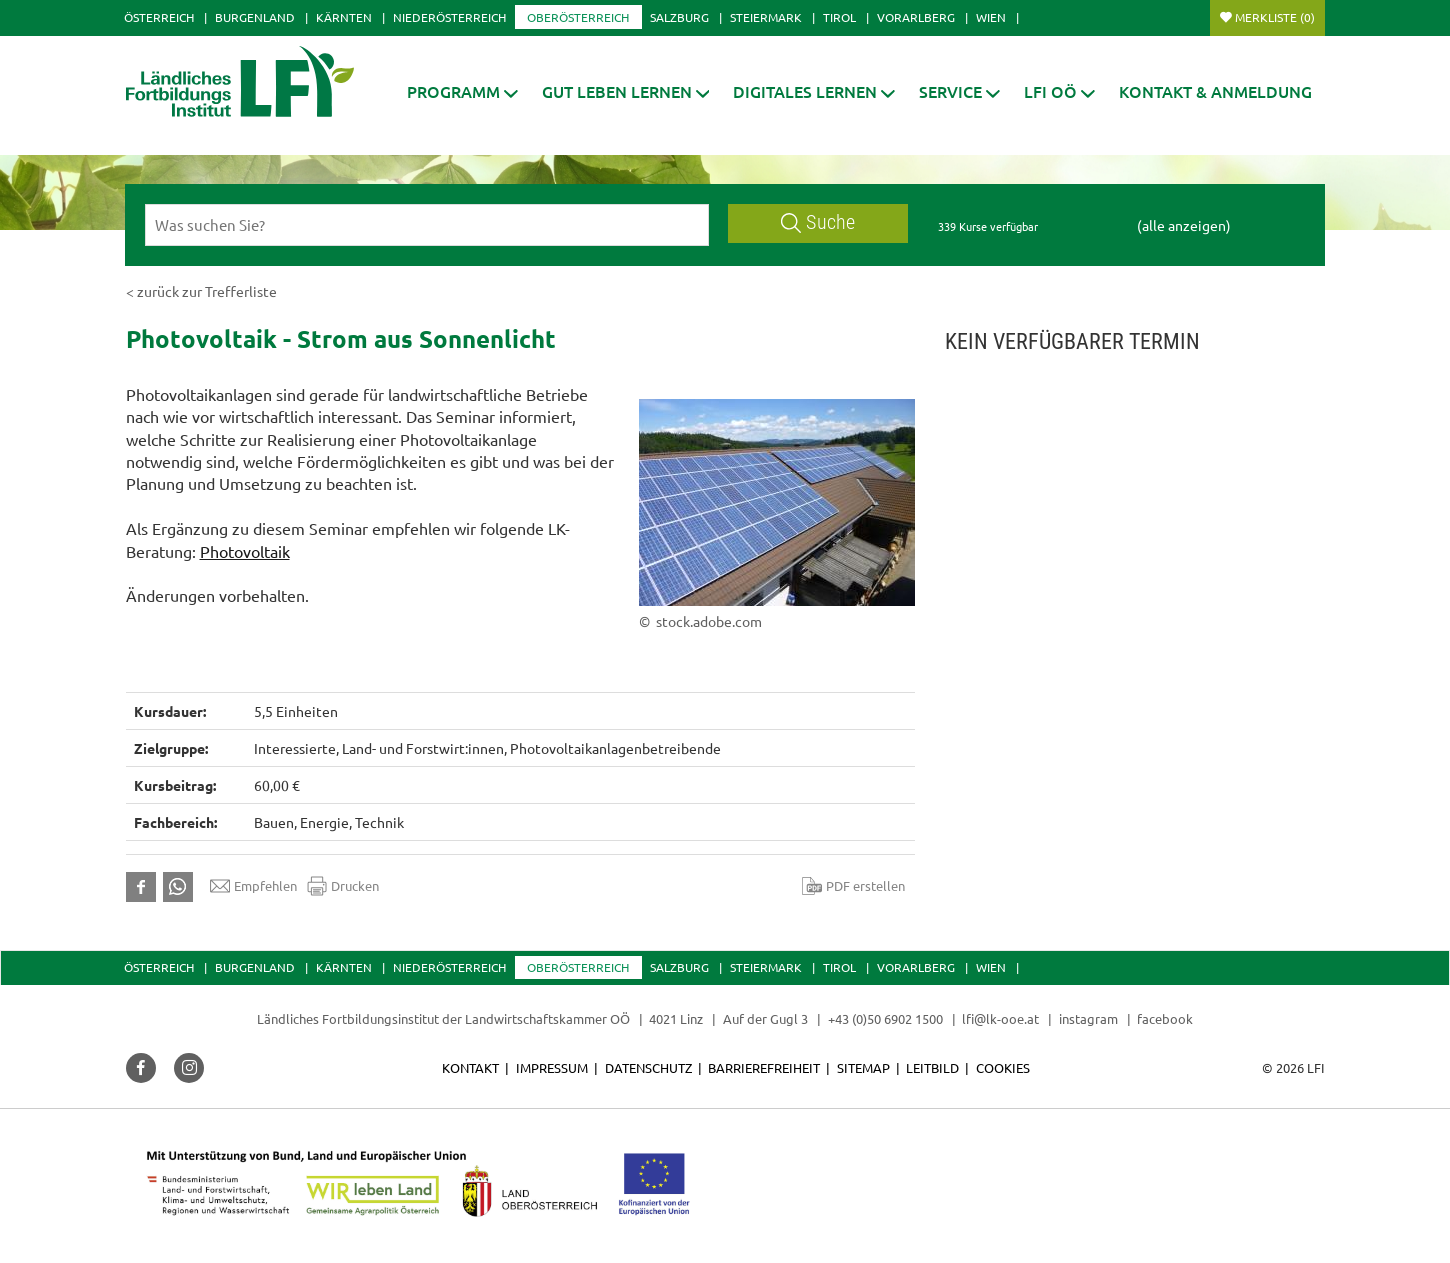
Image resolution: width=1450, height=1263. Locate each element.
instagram (1088, 1018)
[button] (462, 91)
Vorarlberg (916, 17)
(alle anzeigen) (1184, 225)
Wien (991, 17)
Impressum (552, 1067)
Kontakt (470, 1067)
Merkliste (1275, 17)
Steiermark (766, 17)
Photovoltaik (245, 551)
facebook (1165, 1018)
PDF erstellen (853, 886)
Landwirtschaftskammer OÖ (547, 1018)
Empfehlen (253, 886)
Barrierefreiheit (764, 1067)
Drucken (343, 886)
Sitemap (863, 1067)
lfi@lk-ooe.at (1000, 1018)
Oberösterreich (578, 17)
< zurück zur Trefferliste (201, 291)
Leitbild (932, 1067)
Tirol (839, 17)
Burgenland (255, 17)
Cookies (1003, 1067)
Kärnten (344, 17)
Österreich (159, 17)
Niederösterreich (449, 17)
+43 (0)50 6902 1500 (885, 1018)
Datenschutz (648, 1067)
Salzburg (679, 17)
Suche (818, 222)
